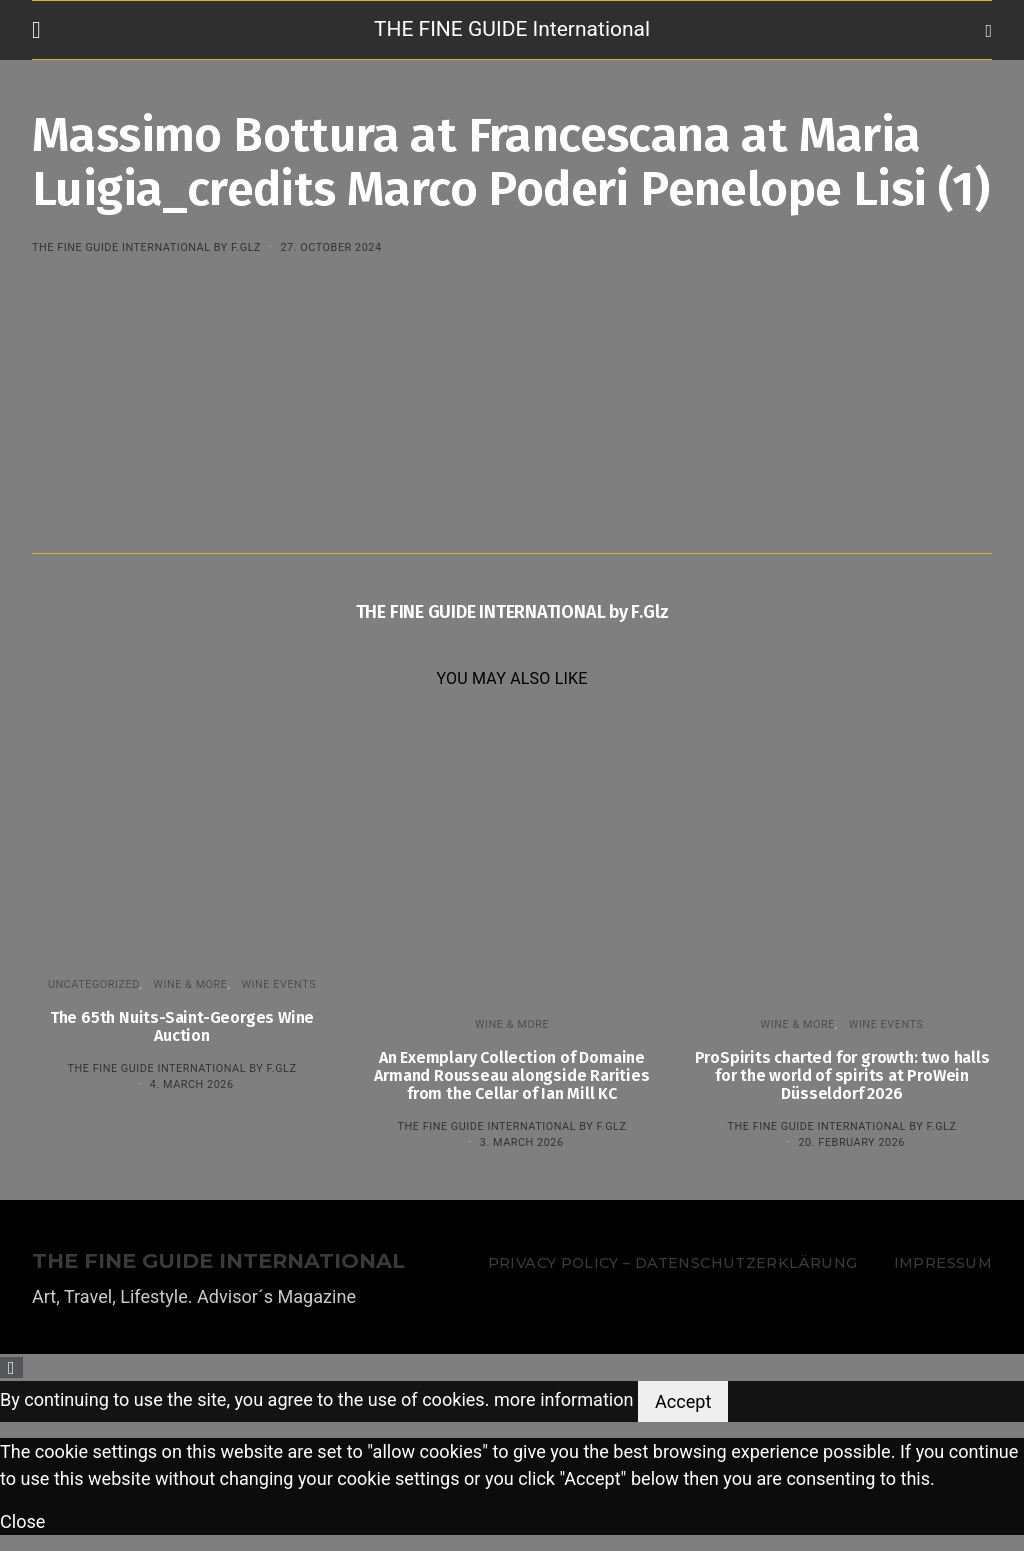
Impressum (943, 1263)
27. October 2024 (330, 247)
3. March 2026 (522, 1142)
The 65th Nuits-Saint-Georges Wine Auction (182, 1026)
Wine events (278, 984)
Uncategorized (94, 984)
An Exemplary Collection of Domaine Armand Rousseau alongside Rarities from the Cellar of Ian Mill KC (511, 1075)
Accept (683, 1401)
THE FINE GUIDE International (512, 29)
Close (22, 1521)
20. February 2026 (851, 1142)
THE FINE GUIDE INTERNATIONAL (218, 1261)
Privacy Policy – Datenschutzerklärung (672, 1263)
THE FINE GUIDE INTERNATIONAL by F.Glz (146, 247)
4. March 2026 (192, 1084)
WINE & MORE (190, 984)
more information (564, 1399)
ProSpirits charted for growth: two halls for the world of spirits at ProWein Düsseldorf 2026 (842, 1075)
